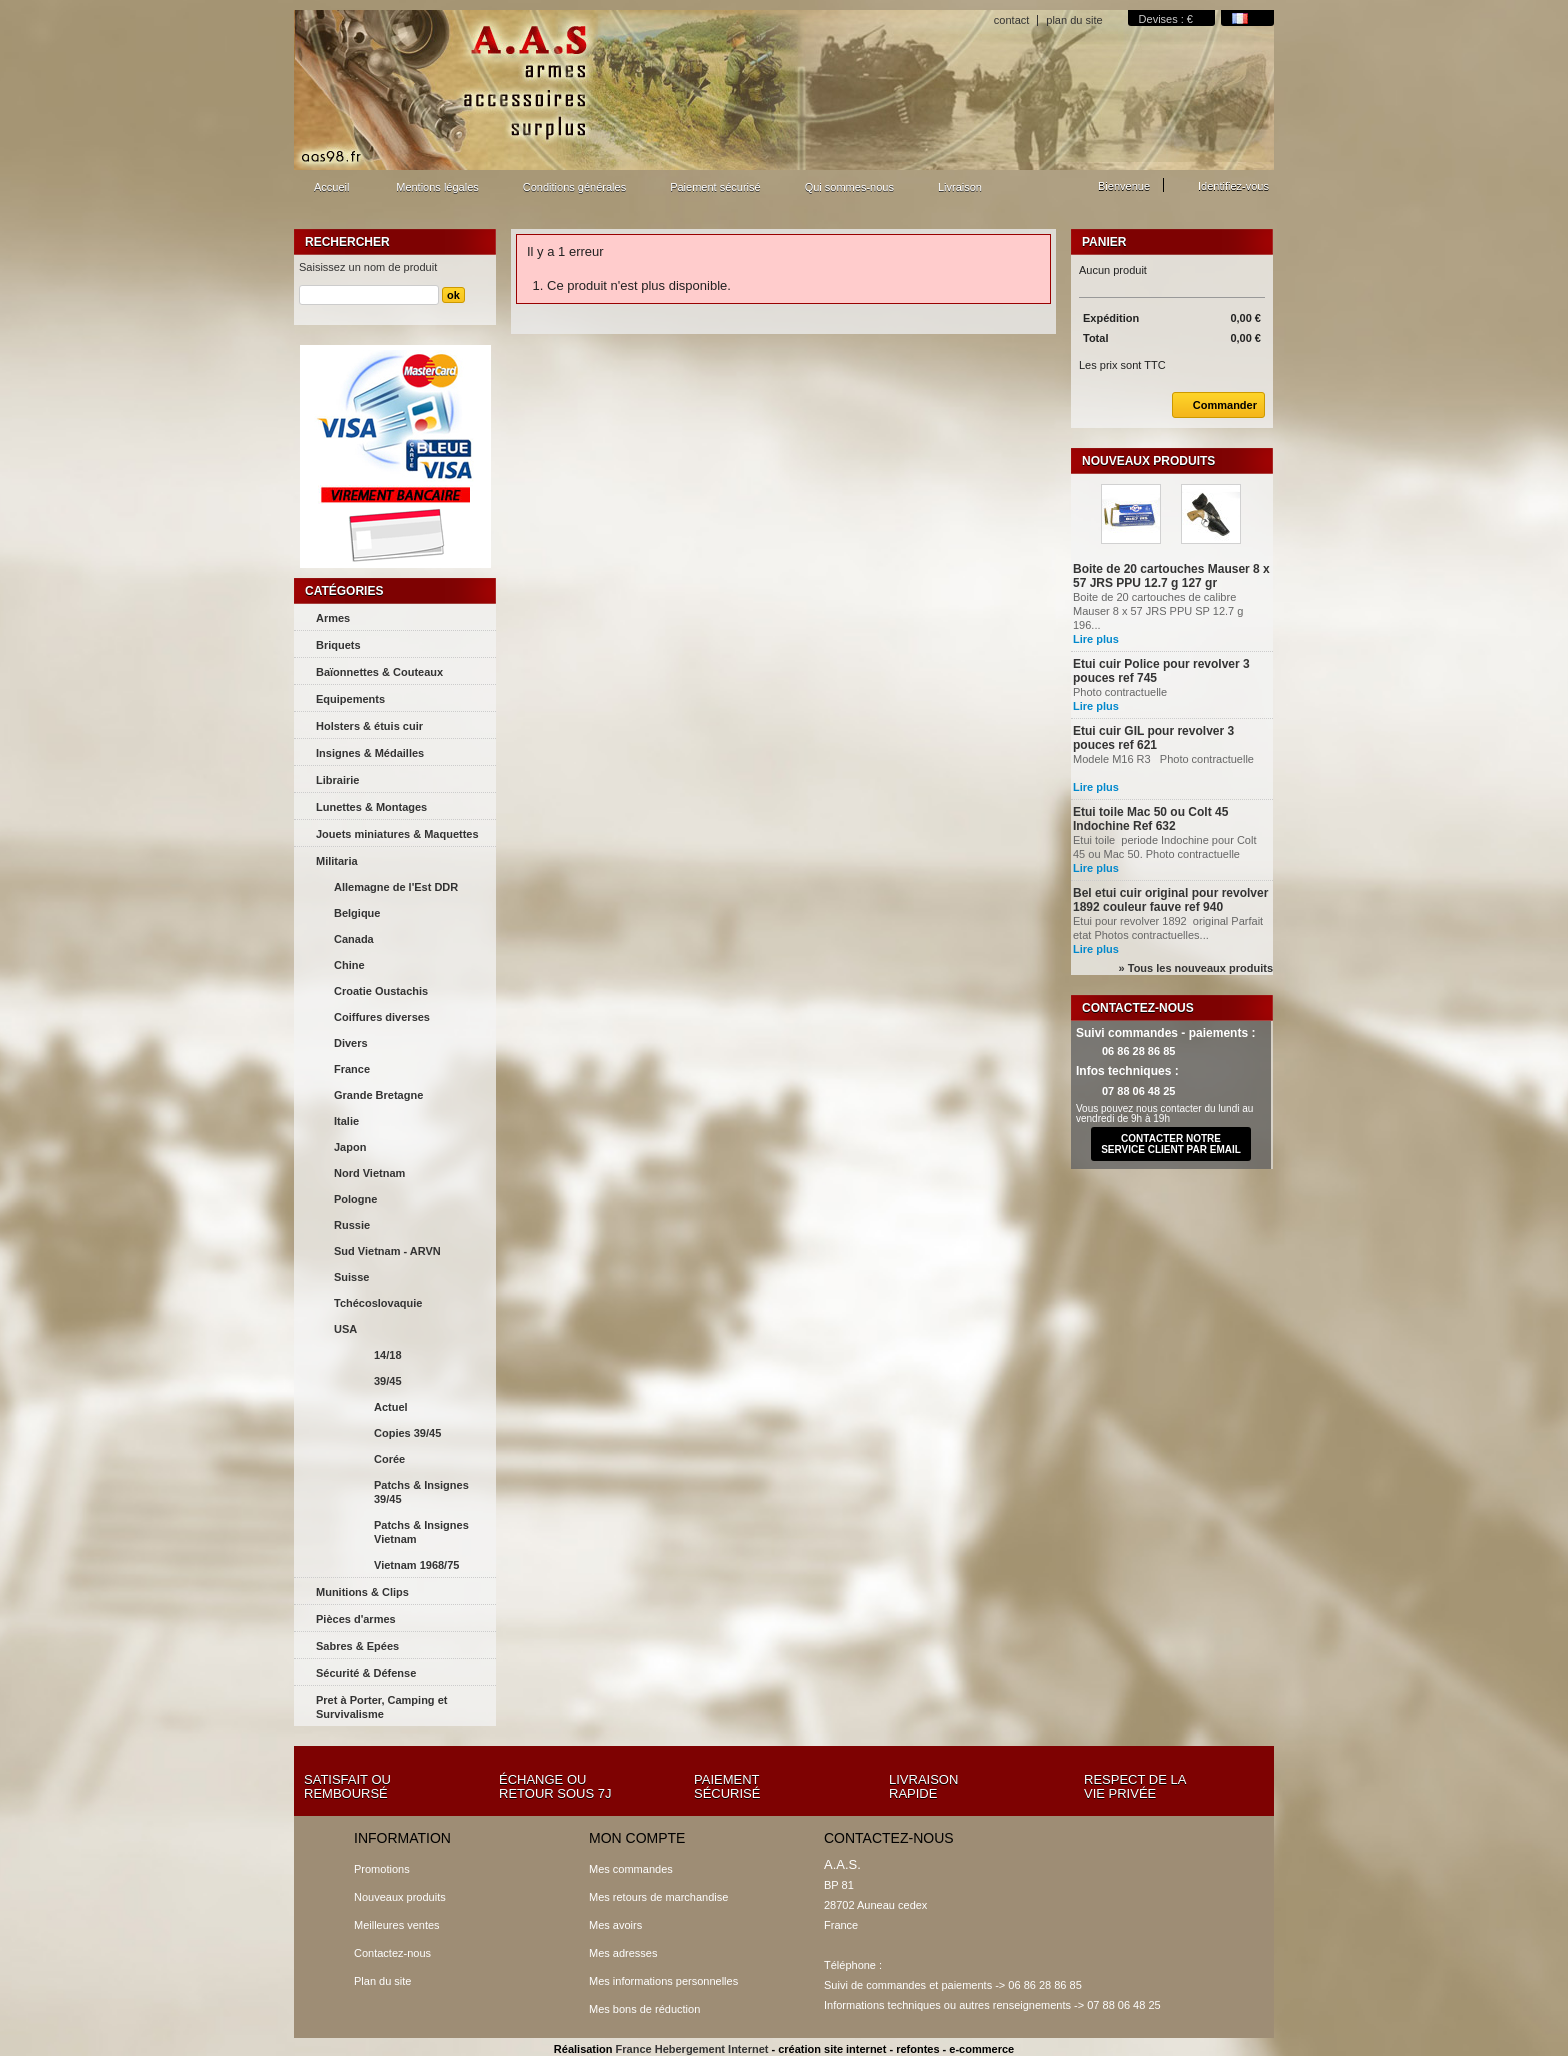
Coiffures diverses (382, 1017)
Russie (352, 1225)
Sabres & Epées (357, 1646)
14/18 (388, 1355)
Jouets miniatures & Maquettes (397, 834)
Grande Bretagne (378, 1095)
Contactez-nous (392, 1953)
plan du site (1074, 20)
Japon (350, 1147)
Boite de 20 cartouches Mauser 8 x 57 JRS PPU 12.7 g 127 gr (1171, 576)
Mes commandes (631, 1869)
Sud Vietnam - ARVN (387, 1251)
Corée (389, 1459)
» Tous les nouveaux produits (1196, 968)
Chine (349, 965)
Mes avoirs (615, 1925)
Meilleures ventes (397, 1925)
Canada (354, 939)
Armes (333, 618)
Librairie (337, 780)
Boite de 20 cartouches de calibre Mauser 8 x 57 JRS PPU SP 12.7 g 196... (1159, 611)
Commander (1214, 405)
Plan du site (382, 1981)
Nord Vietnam (369, 1173)
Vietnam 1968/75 (416, 1565)
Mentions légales (437, 187)
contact (1011, 20)
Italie (346, 1121)
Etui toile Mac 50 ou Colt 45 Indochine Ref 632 (1150, 819)
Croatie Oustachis (381, 991)
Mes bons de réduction (644, 2009)
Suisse (351, 1277)
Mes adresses (623, 1953)
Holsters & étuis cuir (369, 726)
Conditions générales (574, 187)
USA (345, 1329)
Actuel (391, 1407)
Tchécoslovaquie (378, 1303)
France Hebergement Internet (692, 2049)
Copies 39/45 (407, 1433)
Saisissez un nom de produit (368, 267)
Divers (351, 1043)
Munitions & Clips (362, 1592)
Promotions (382, 1869)
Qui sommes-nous (849, 187)
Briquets (338, 645)
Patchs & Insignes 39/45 (421, 1492)
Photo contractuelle (1138, 692)
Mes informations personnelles (663, 1981)
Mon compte (637, 1838)
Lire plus (1096, 639)
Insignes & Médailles (370, 753)
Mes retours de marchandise (658, 1897)
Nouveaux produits (1148, 461)
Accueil (329, 192)
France (352, 1069)
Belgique (357, 913)
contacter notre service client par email (1171, 1144)
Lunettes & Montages (371, 807)
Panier (1104, 242)
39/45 (388, 1381)
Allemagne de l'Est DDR (396, 887)
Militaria (337, 861)
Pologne (355, 1199)
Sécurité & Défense (366, 1673)
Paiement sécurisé (715, 187)
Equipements (350, 699)
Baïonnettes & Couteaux (379, 672)
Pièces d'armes (356, 1619)
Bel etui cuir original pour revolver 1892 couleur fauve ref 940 (1170, 900)
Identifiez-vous (1233, 186)
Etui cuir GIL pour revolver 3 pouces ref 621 (1153, 738)
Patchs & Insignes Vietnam (421, 1532)
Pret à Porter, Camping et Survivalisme (381, 1707)
